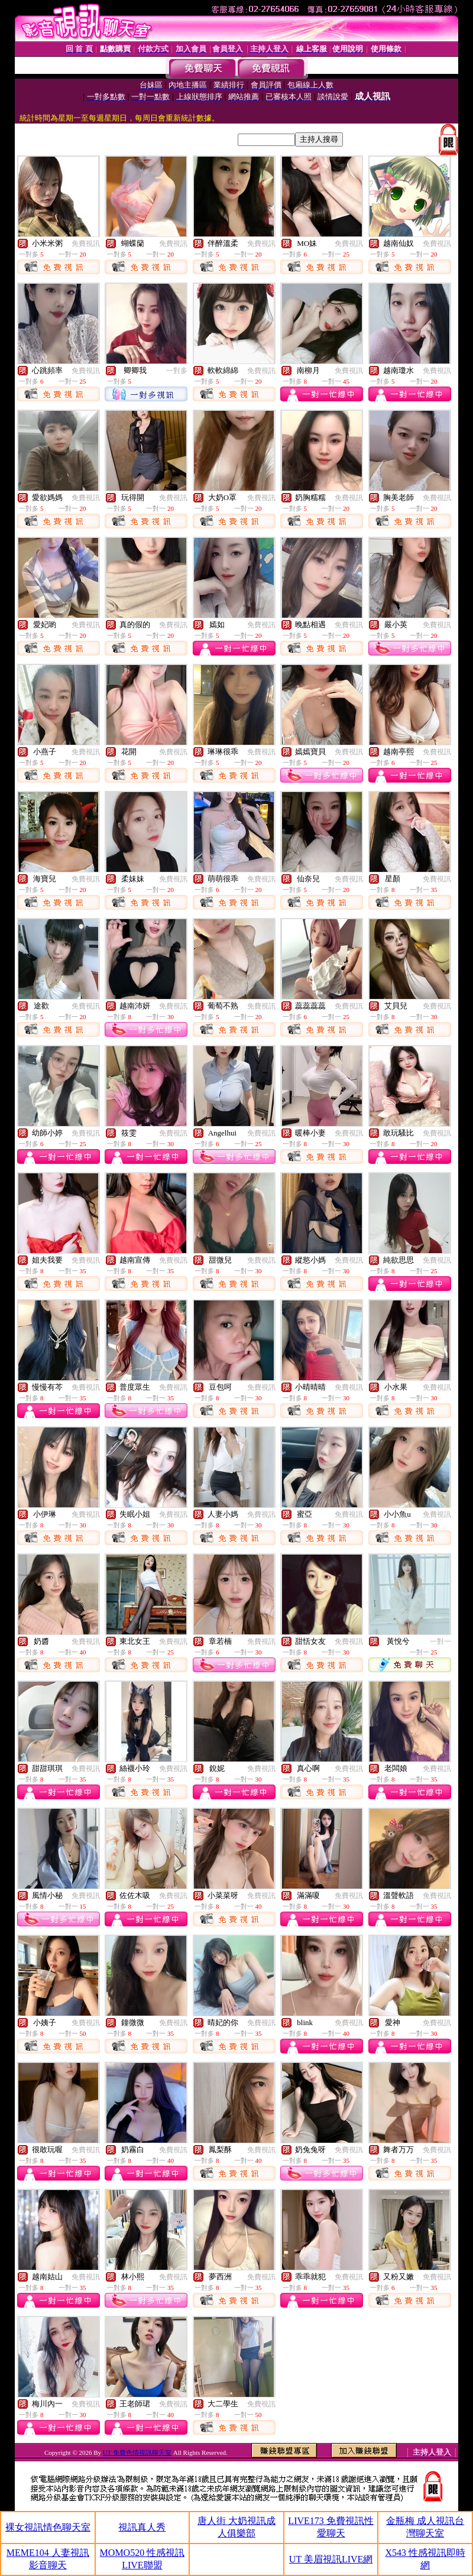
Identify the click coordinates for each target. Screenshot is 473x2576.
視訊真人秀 (142, 2527)
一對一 (440, 1641)
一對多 (176, 370)
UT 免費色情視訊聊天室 (137, 2452)
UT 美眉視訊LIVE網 (330, 2559)
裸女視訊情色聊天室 (47, 2527)
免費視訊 (86, 243)
